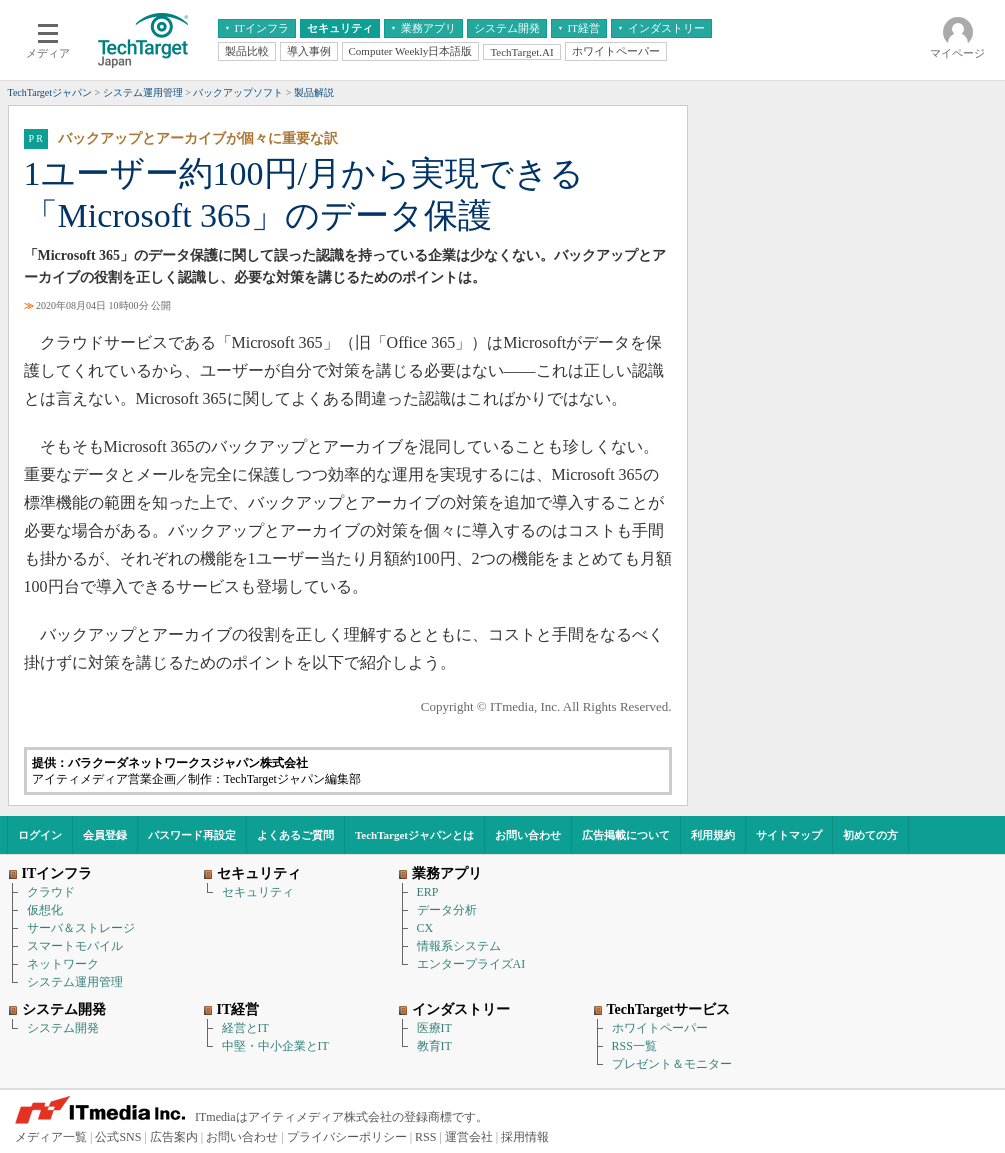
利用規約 (713, 835)
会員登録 (105, 835)
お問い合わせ (528, 835)
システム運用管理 (75, 982)
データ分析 (447, 910)
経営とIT (245, 1028)
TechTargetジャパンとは (414, 835)
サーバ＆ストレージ (81, 928)
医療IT (434, 1028)
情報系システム (459, 946)
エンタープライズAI (471, 964)
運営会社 (469, 1137)
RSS (425, 1137)
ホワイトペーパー (660, 1028)
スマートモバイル (75, 946)
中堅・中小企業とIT (275, 1046)
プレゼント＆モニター (672, 1064)
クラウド (51, 892)
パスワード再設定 (192, 835)
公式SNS (118, 1137)
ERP (428, 892)
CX (425, 928)
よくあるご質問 (295, 835)
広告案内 (174, 1137)
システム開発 (63, 1028)
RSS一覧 (634, 1046)
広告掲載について (626, 835)
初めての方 (870, 835)
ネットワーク (63, 964)
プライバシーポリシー (347, 1137)
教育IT (434, 1046)
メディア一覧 (51, 1137)
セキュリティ (258, 892)
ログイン (40, 835)
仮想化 (45, 910)
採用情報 (525, 1137)
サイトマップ (789, 835)
